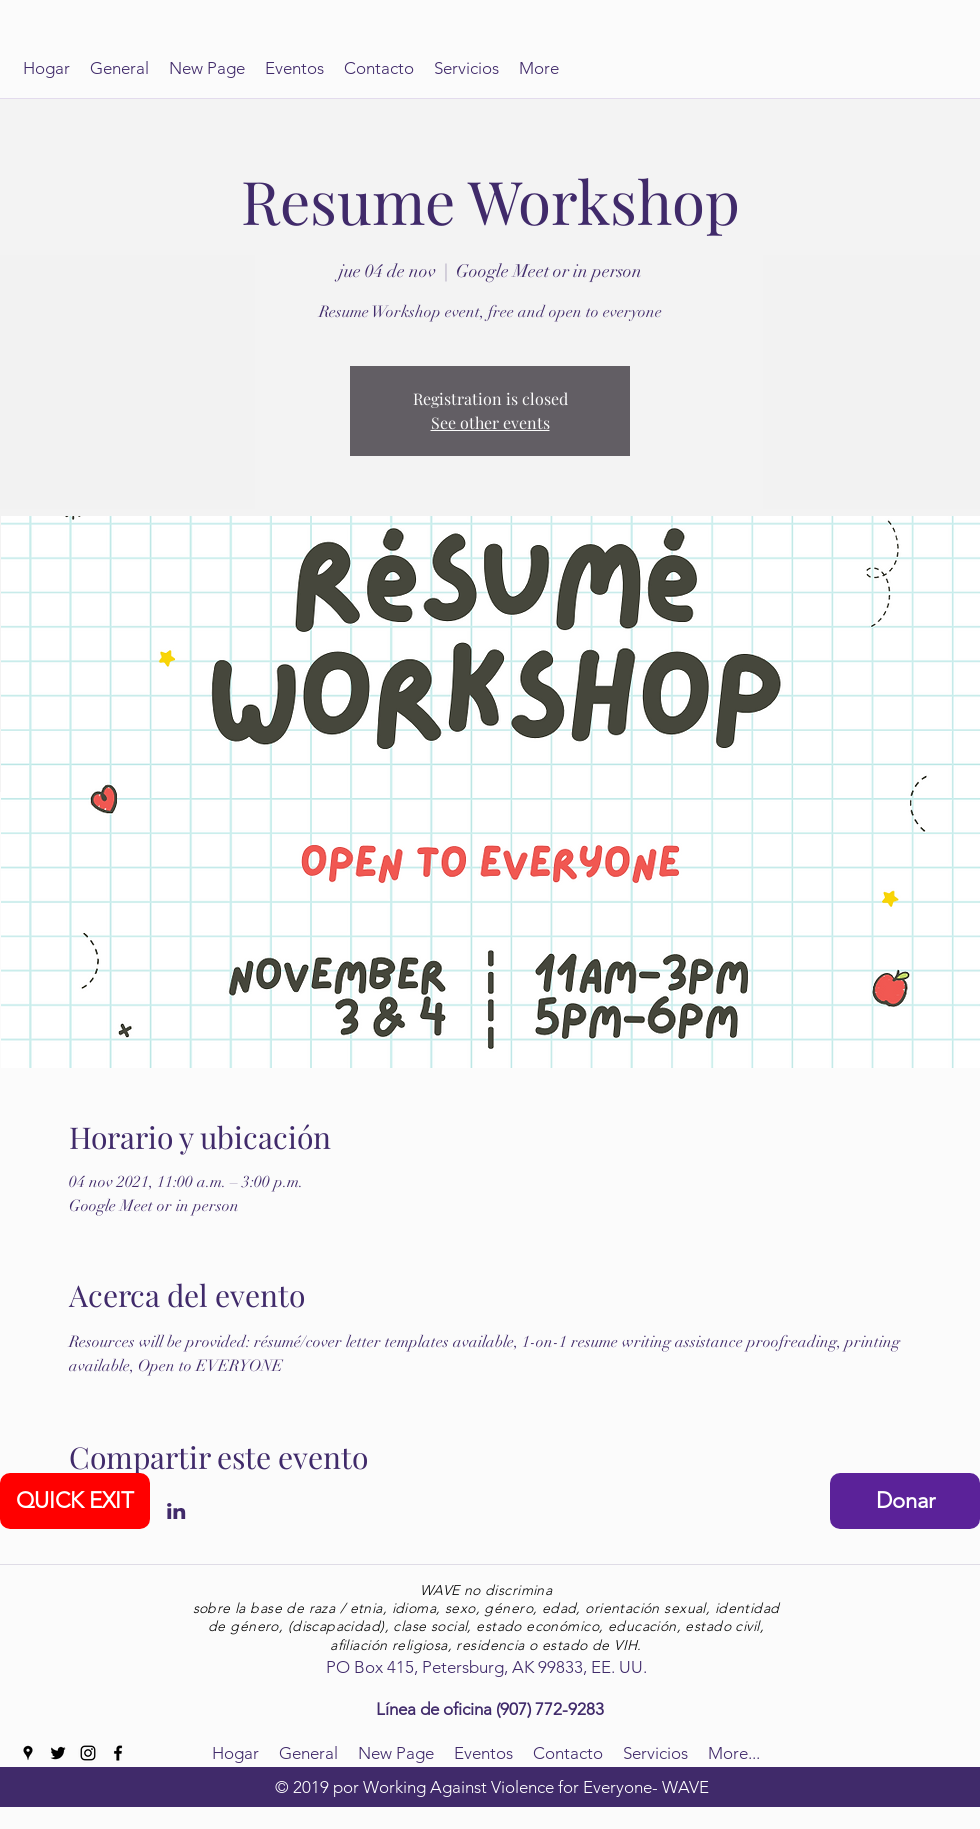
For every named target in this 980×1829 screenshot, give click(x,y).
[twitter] (58, 1753)
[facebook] (118, 1753)
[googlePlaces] (28, 1753)
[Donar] (905, 1501)
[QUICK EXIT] (75, 1501)
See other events (490, 422)
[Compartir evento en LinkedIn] (176, 1511)
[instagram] (88, 1753)
